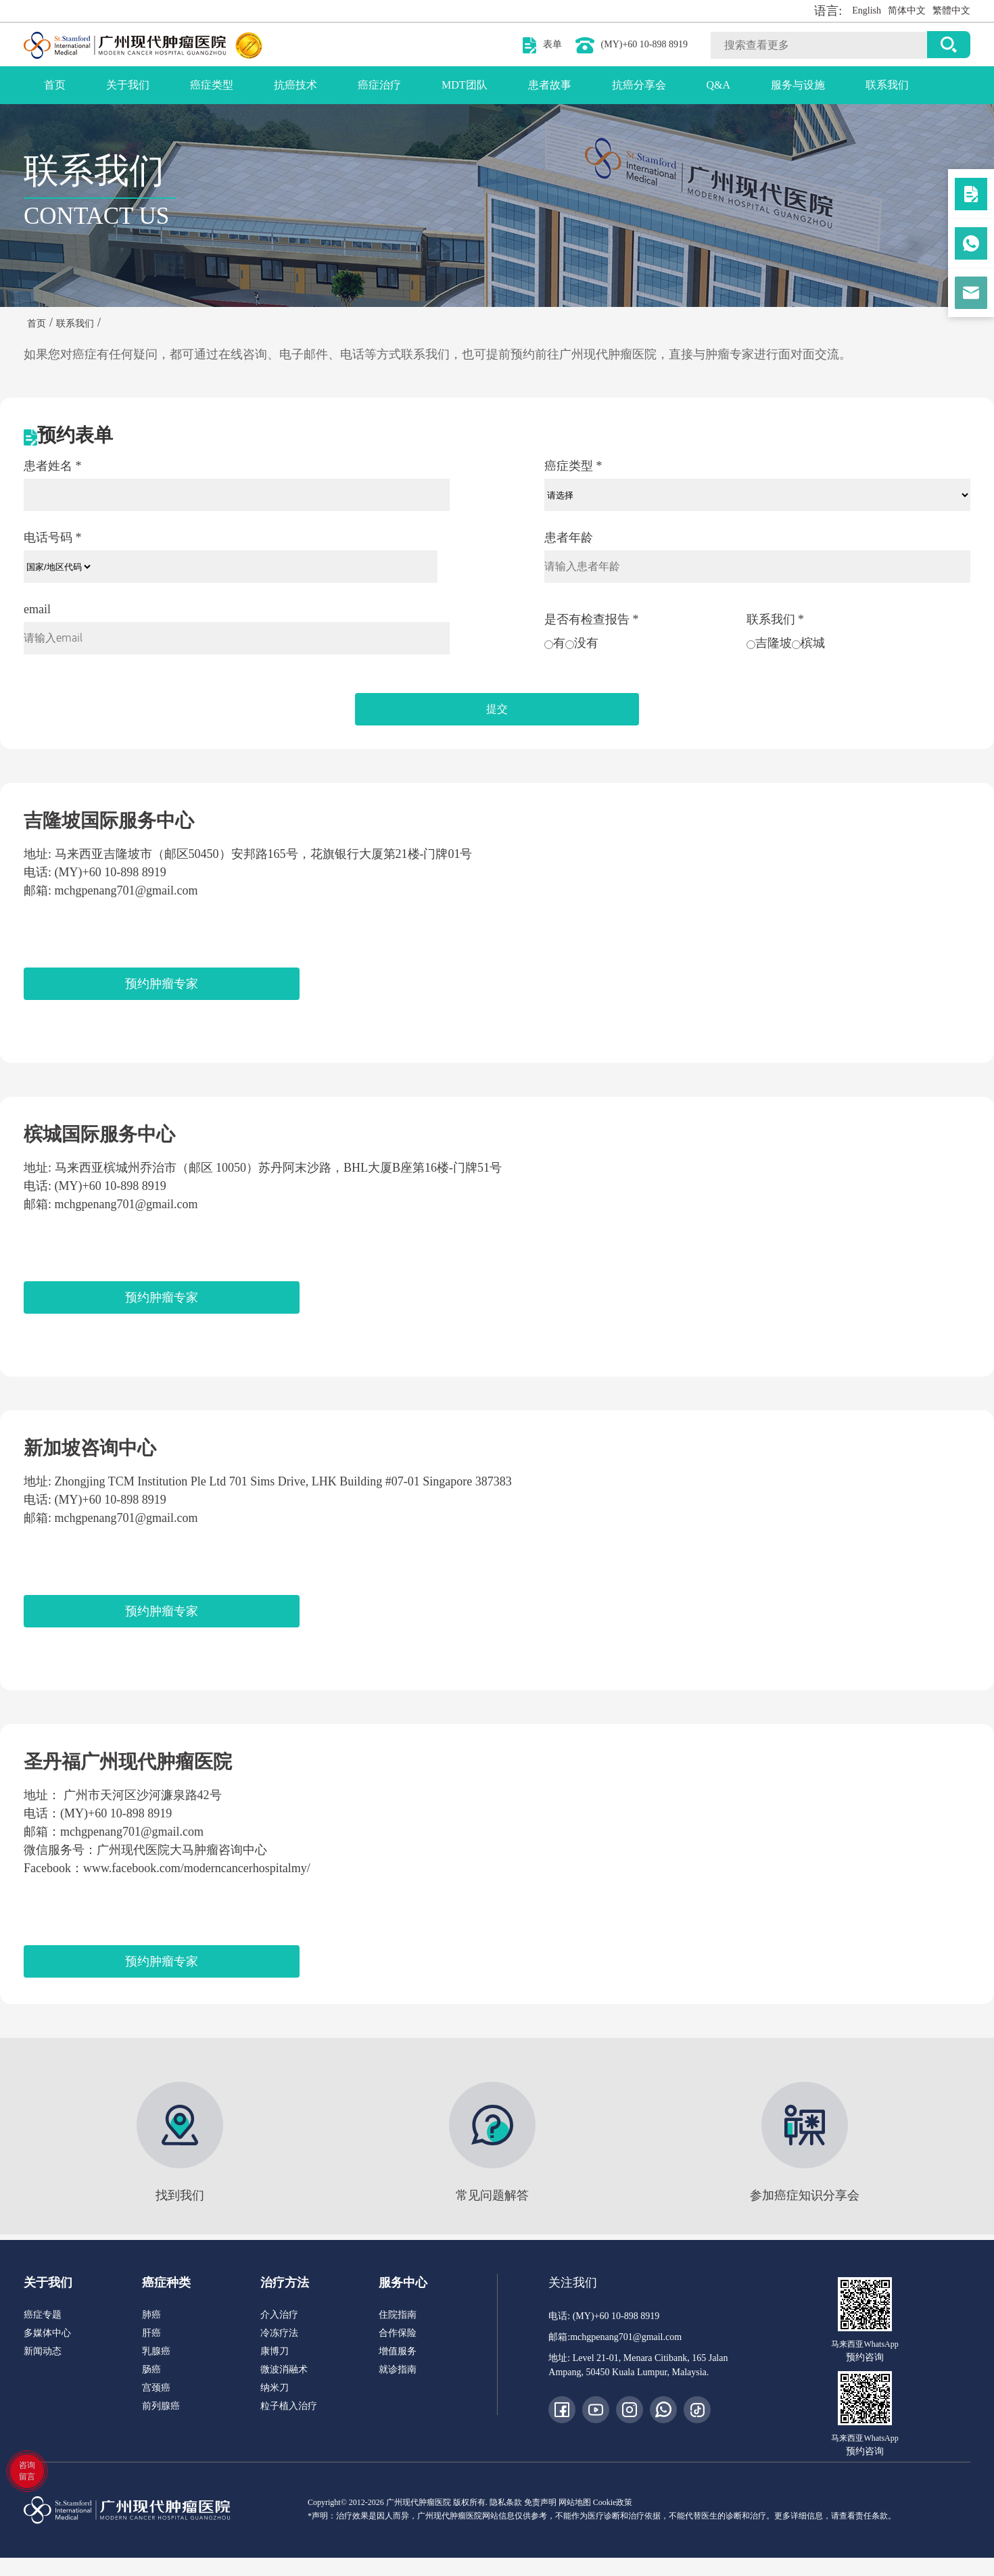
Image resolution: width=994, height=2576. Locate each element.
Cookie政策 (613, 2502)
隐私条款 (506, 2502)
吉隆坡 (769, 643)
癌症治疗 (379, 85)
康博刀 (274, 2351)
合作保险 (398, 2333)
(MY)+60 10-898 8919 (644, 44)
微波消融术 (284, 2369)
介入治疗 (279, 2315)
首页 (55, 85)
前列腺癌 (161, 2406)
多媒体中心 (47, 2333)
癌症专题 (43, 2315)
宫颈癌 (156, 2388)
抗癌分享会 (639, 85)
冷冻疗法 (279, 2333)
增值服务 (398, 2351)
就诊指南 (398, 2369)
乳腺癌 (156, 2351)
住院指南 (398, 2315)
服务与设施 (798, 85)
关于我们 (127, 85)
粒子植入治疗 (288, 2406)
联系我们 (887, 85)
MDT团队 (465, 85)
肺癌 (151, 2315)
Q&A (719, 85)
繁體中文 (951, 10)
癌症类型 (211, 85)
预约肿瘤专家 (161, 984)
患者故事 (549, 85)
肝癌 (151, 2333)
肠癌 (151, 2369)
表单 (552, 44)
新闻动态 (43, 2351)
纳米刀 (274, 2388)
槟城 (808, 643)
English (866, 10)
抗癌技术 (295, 85)
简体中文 (907, 10)
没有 (581, 643)
